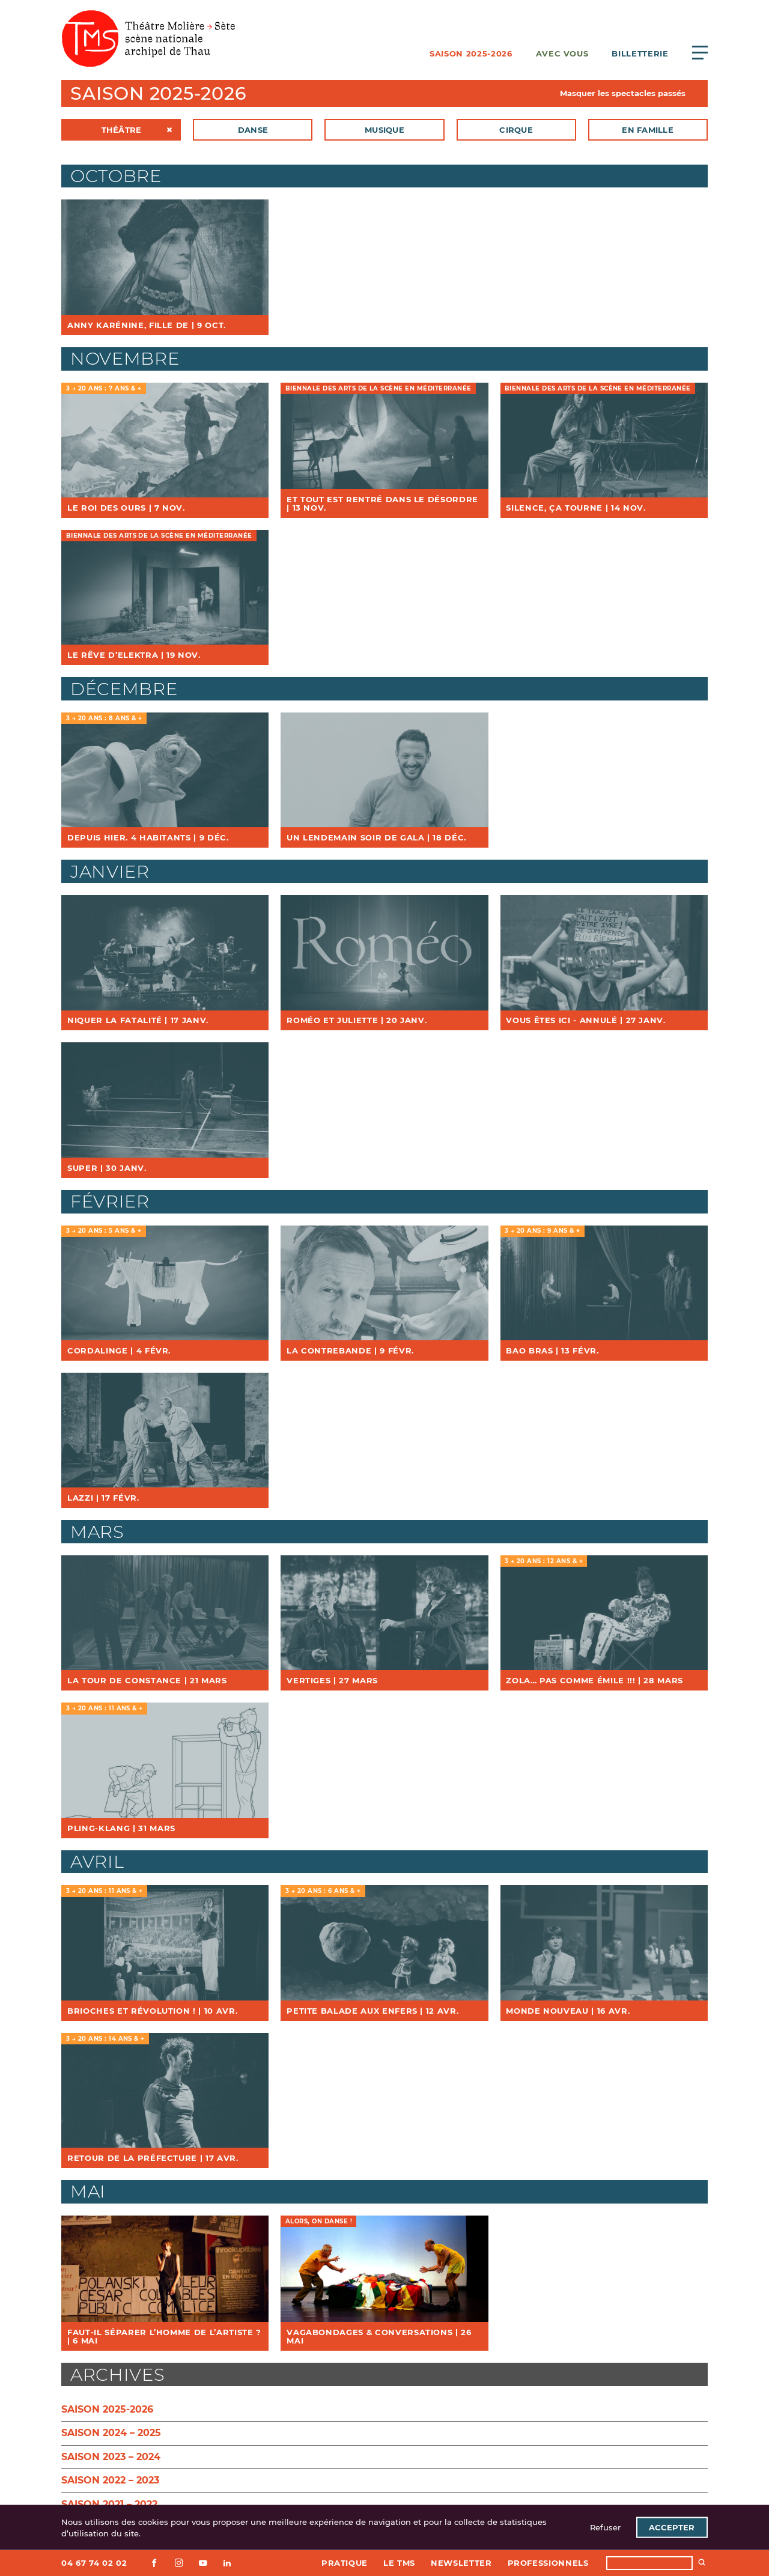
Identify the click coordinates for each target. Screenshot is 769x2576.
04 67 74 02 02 (94, 2563)
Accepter (672, 2527)
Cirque (516, 130)
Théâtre (122, 130)
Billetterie (640, 53)
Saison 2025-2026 (471, 53)
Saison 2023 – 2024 (110, 2456)
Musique (384, 130)
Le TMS (399, 2563)
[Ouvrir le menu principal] (700, 52)
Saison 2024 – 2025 (111, 2432)
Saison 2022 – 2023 (110, 2480)
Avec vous (562, 53)
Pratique (344, 2563)
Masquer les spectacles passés (622, 93)
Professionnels (548, 2563)
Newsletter (461, 2563)
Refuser (605, 2527)
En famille (647, 130)
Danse (253, 130)
